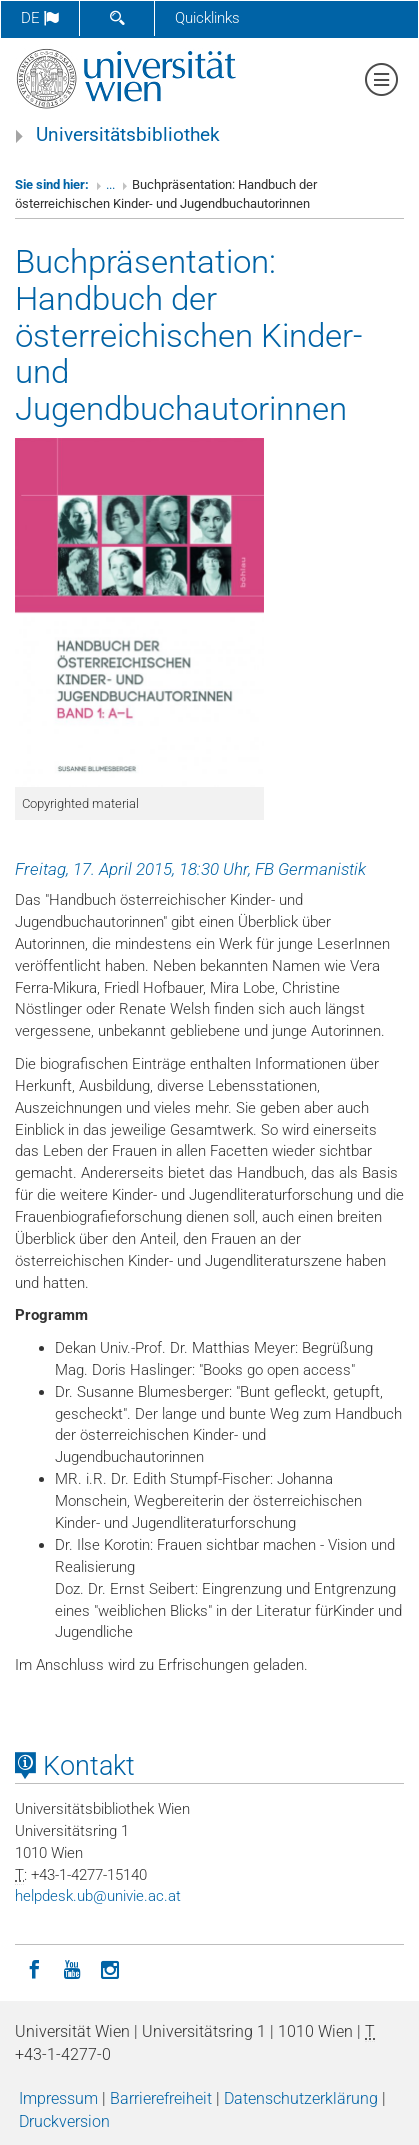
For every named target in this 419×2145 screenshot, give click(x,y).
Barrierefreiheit (161, 2098)
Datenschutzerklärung (301, 2098)
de (40, 18)
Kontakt (75, 1766)
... (110, 184)
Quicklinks (207, 18)
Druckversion (64, 2121)
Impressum (58, 2098)
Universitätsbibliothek (128, 135)
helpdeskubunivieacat (98, 1896)
